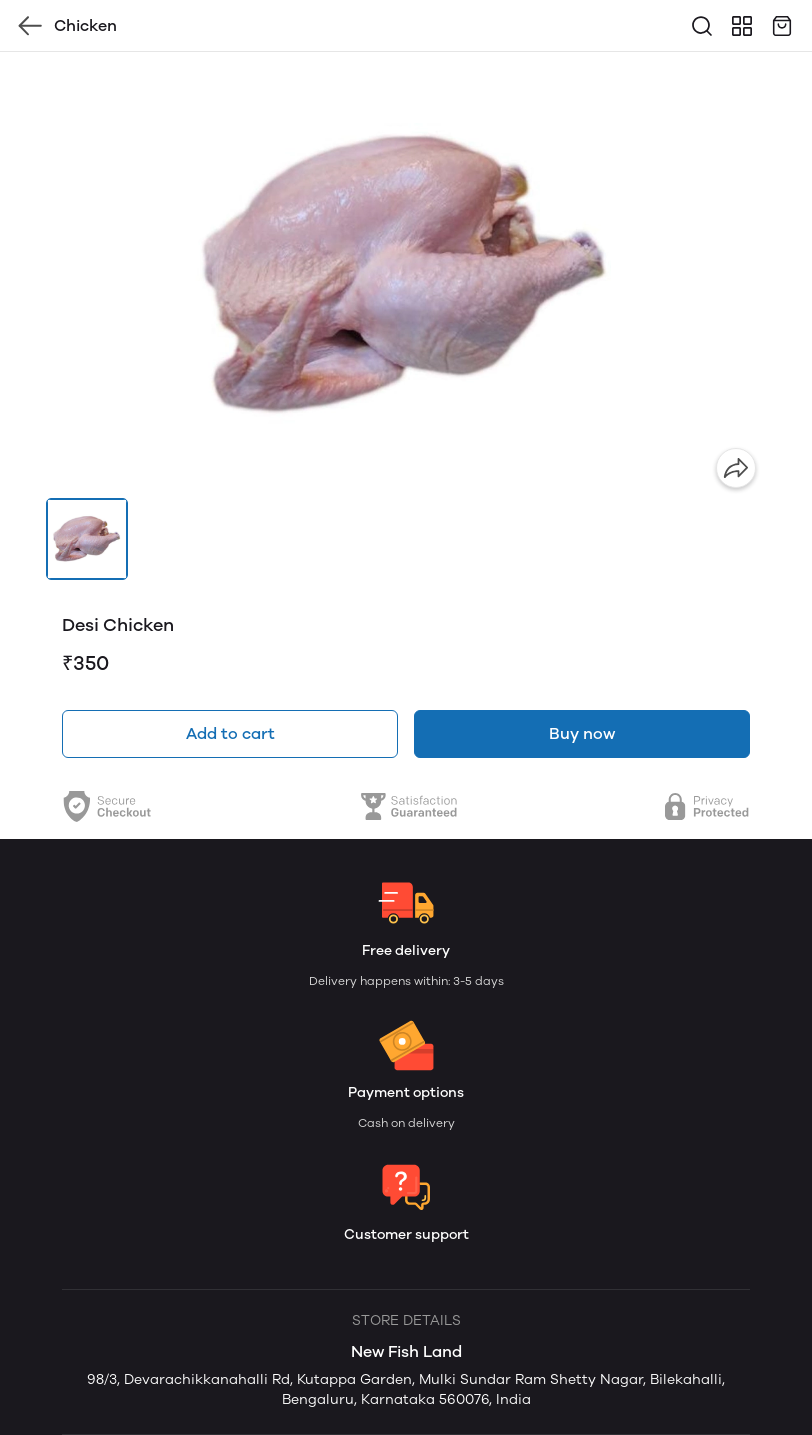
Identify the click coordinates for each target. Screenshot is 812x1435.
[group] (406, 275)
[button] (87, 539)
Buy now (582, 733)
